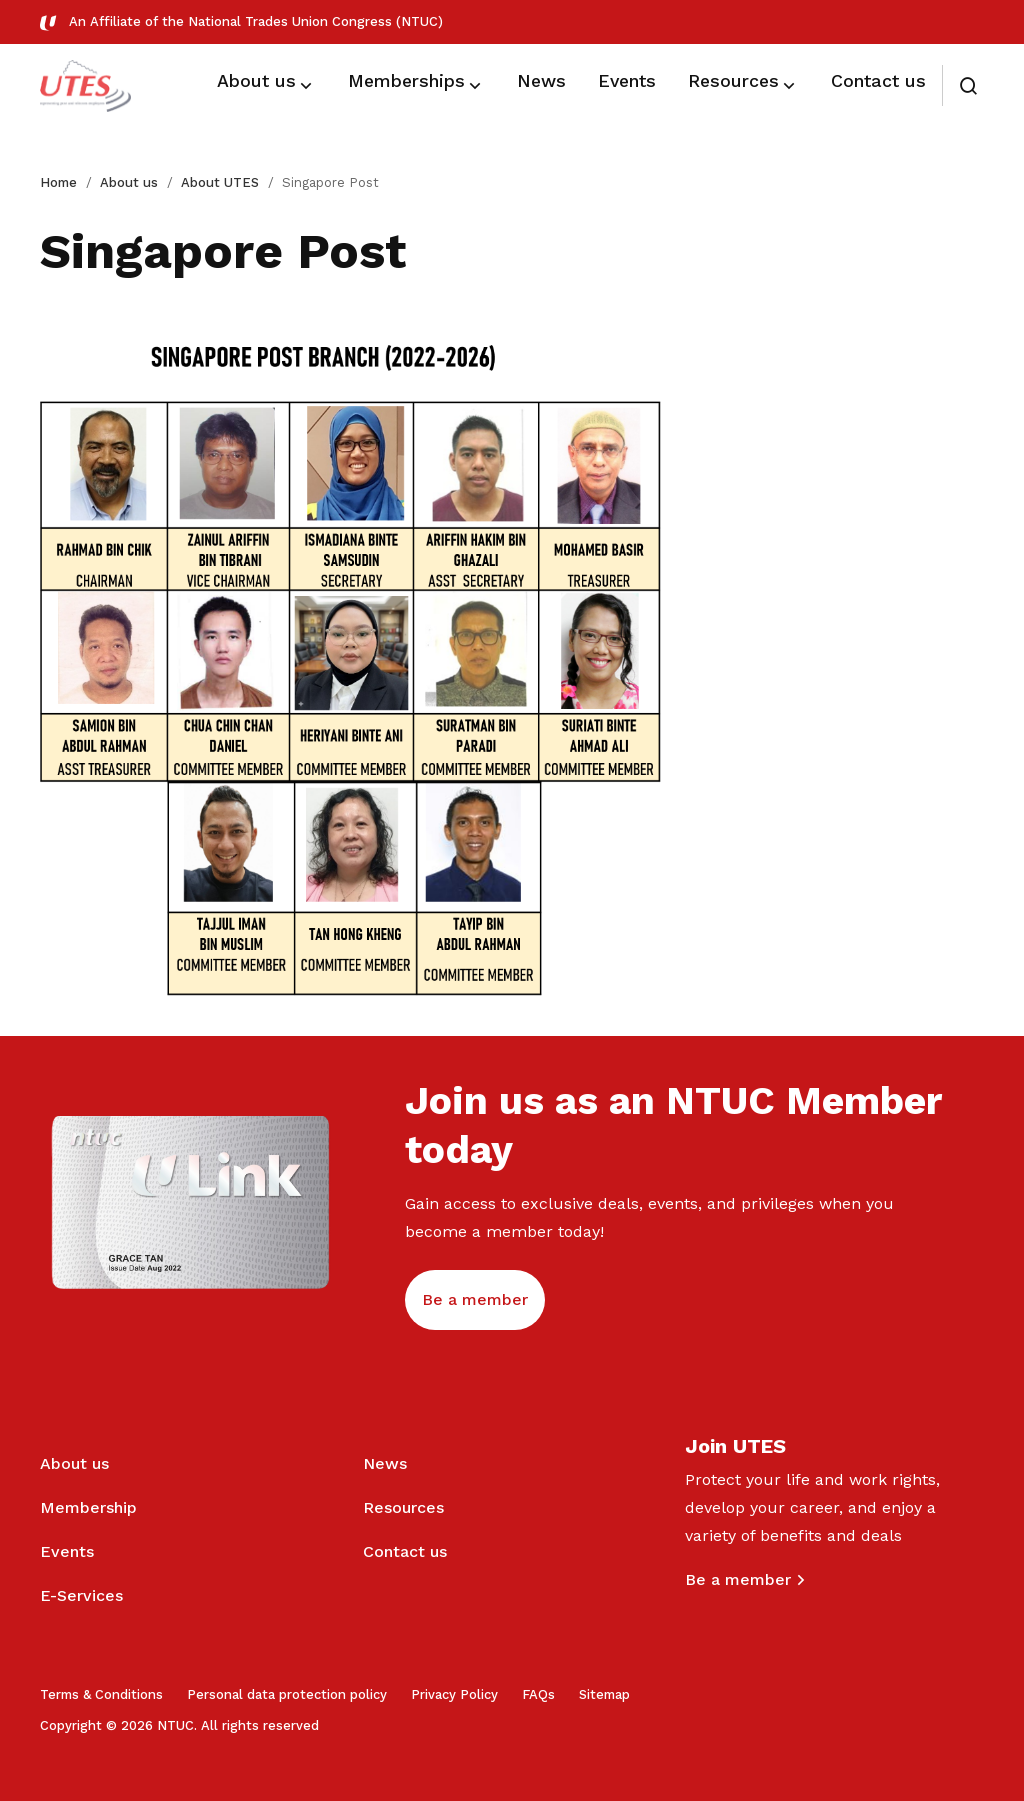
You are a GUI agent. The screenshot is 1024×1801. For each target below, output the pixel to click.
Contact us (405, 1551)
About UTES (220, 182)
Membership (88, 1507)
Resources (403, 1507)
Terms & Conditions (101, 1694)
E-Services (81, 1595)
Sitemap (604, 1694)
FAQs (538, 1694)
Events (67, 1551)
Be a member (738, 1579)
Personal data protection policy (287, 1694)
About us (129, 182)
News (385, 1463)
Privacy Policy (454, 1694)
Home (58, 182)
